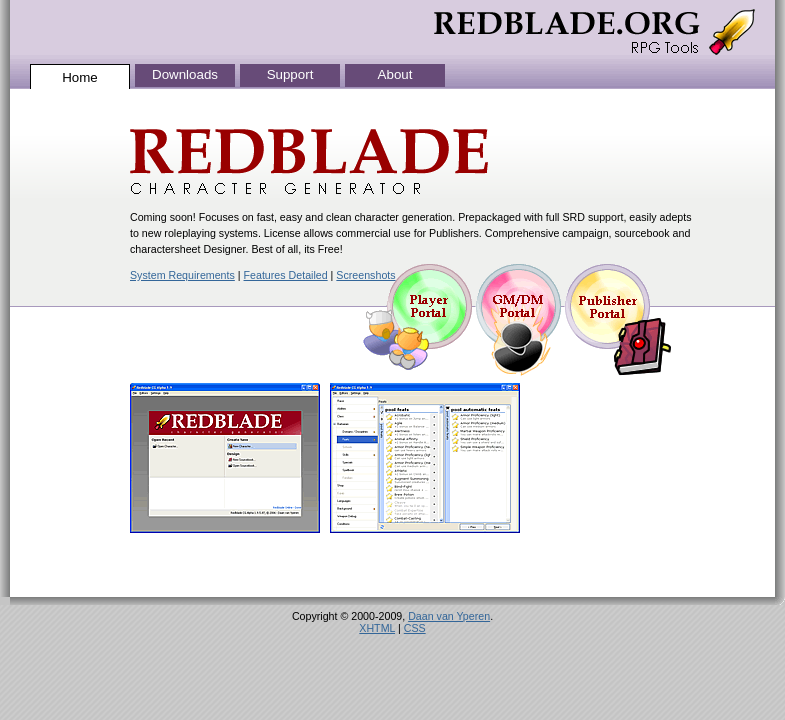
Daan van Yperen (449, 616)
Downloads (185, 74)
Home (80, 77)
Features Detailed (286, 275)
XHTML (377, 628)
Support (290, 74)
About (395, 74)
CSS (415, 628)
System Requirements (182, 275)
